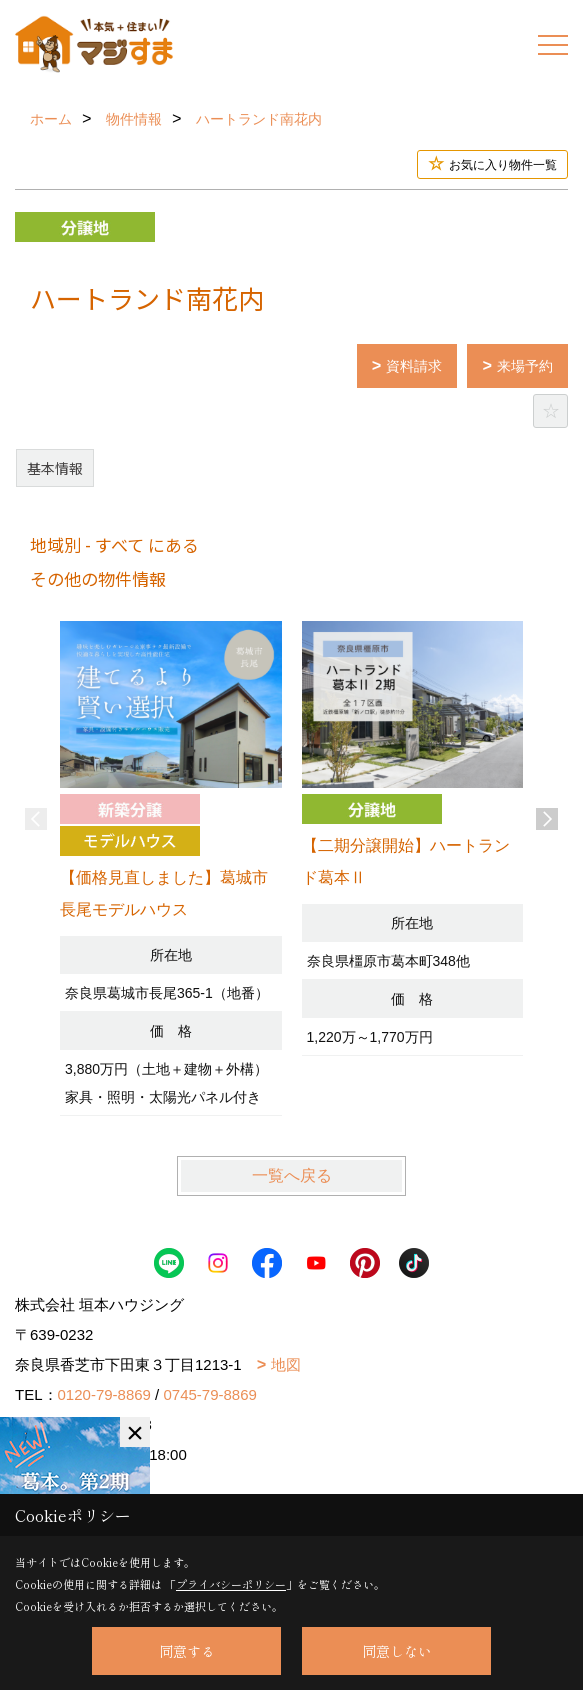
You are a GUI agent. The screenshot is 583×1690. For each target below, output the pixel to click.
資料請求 (414, 366)
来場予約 (525, 366)
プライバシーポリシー (231, 1584)
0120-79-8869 (104, 1394)
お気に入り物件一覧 (503, 165)
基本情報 (55, 468)
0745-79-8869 (209, 1394)
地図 (286, 1364)
